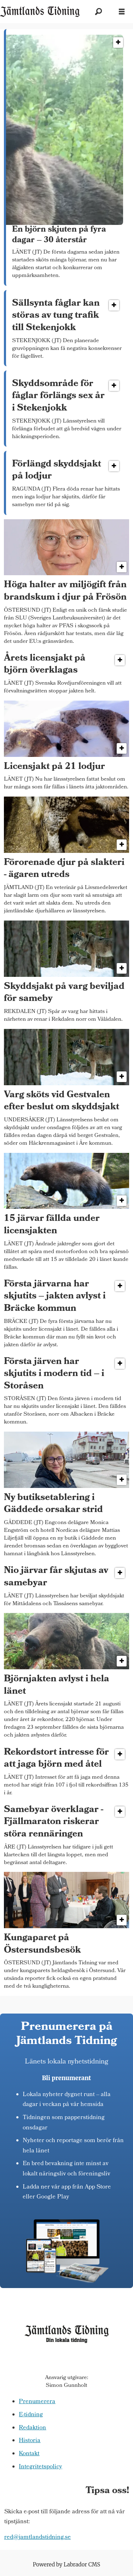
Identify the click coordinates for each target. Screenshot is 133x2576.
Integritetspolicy (40, 2467)
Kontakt (29, 2454)
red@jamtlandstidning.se (37, 2538)
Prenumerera (37, 2402)
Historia (29, 2441)
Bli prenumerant (66, 2078)
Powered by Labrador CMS (66, 2564)
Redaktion (32, 2428)
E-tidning (31, 2415)
